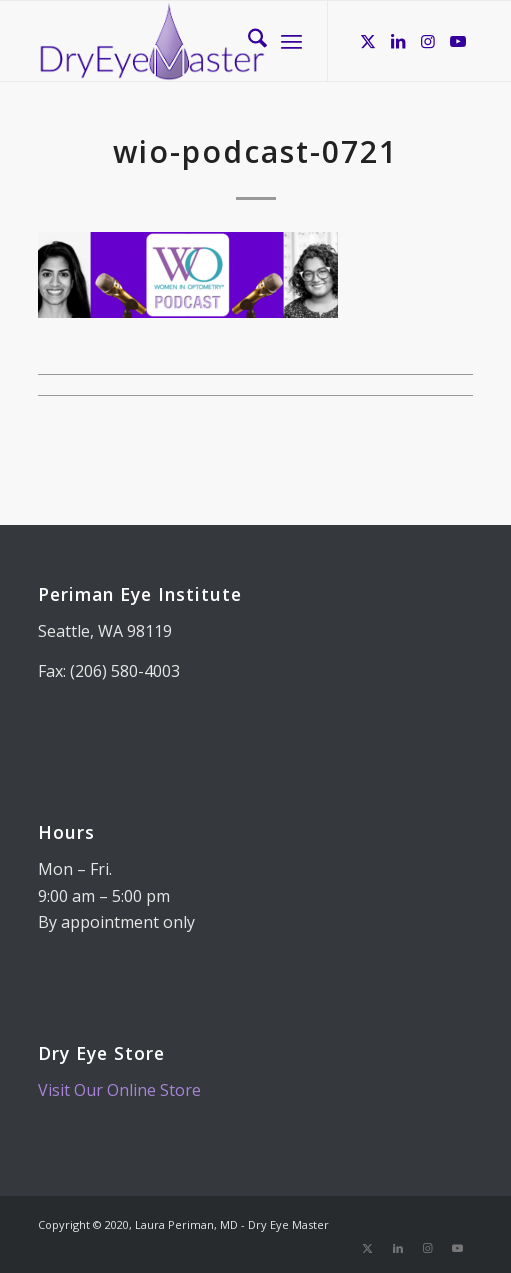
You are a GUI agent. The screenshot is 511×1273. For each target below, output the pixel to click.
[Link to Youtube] (458, 41)
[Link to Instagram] (428, 41)
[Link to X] (368, 41)
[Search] (247, 41)
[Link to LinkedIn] (398, 41)
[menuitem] (247, 41)
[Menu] (291, 41)
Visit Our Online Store (119, 1090)
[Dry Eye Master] (211, 41)
